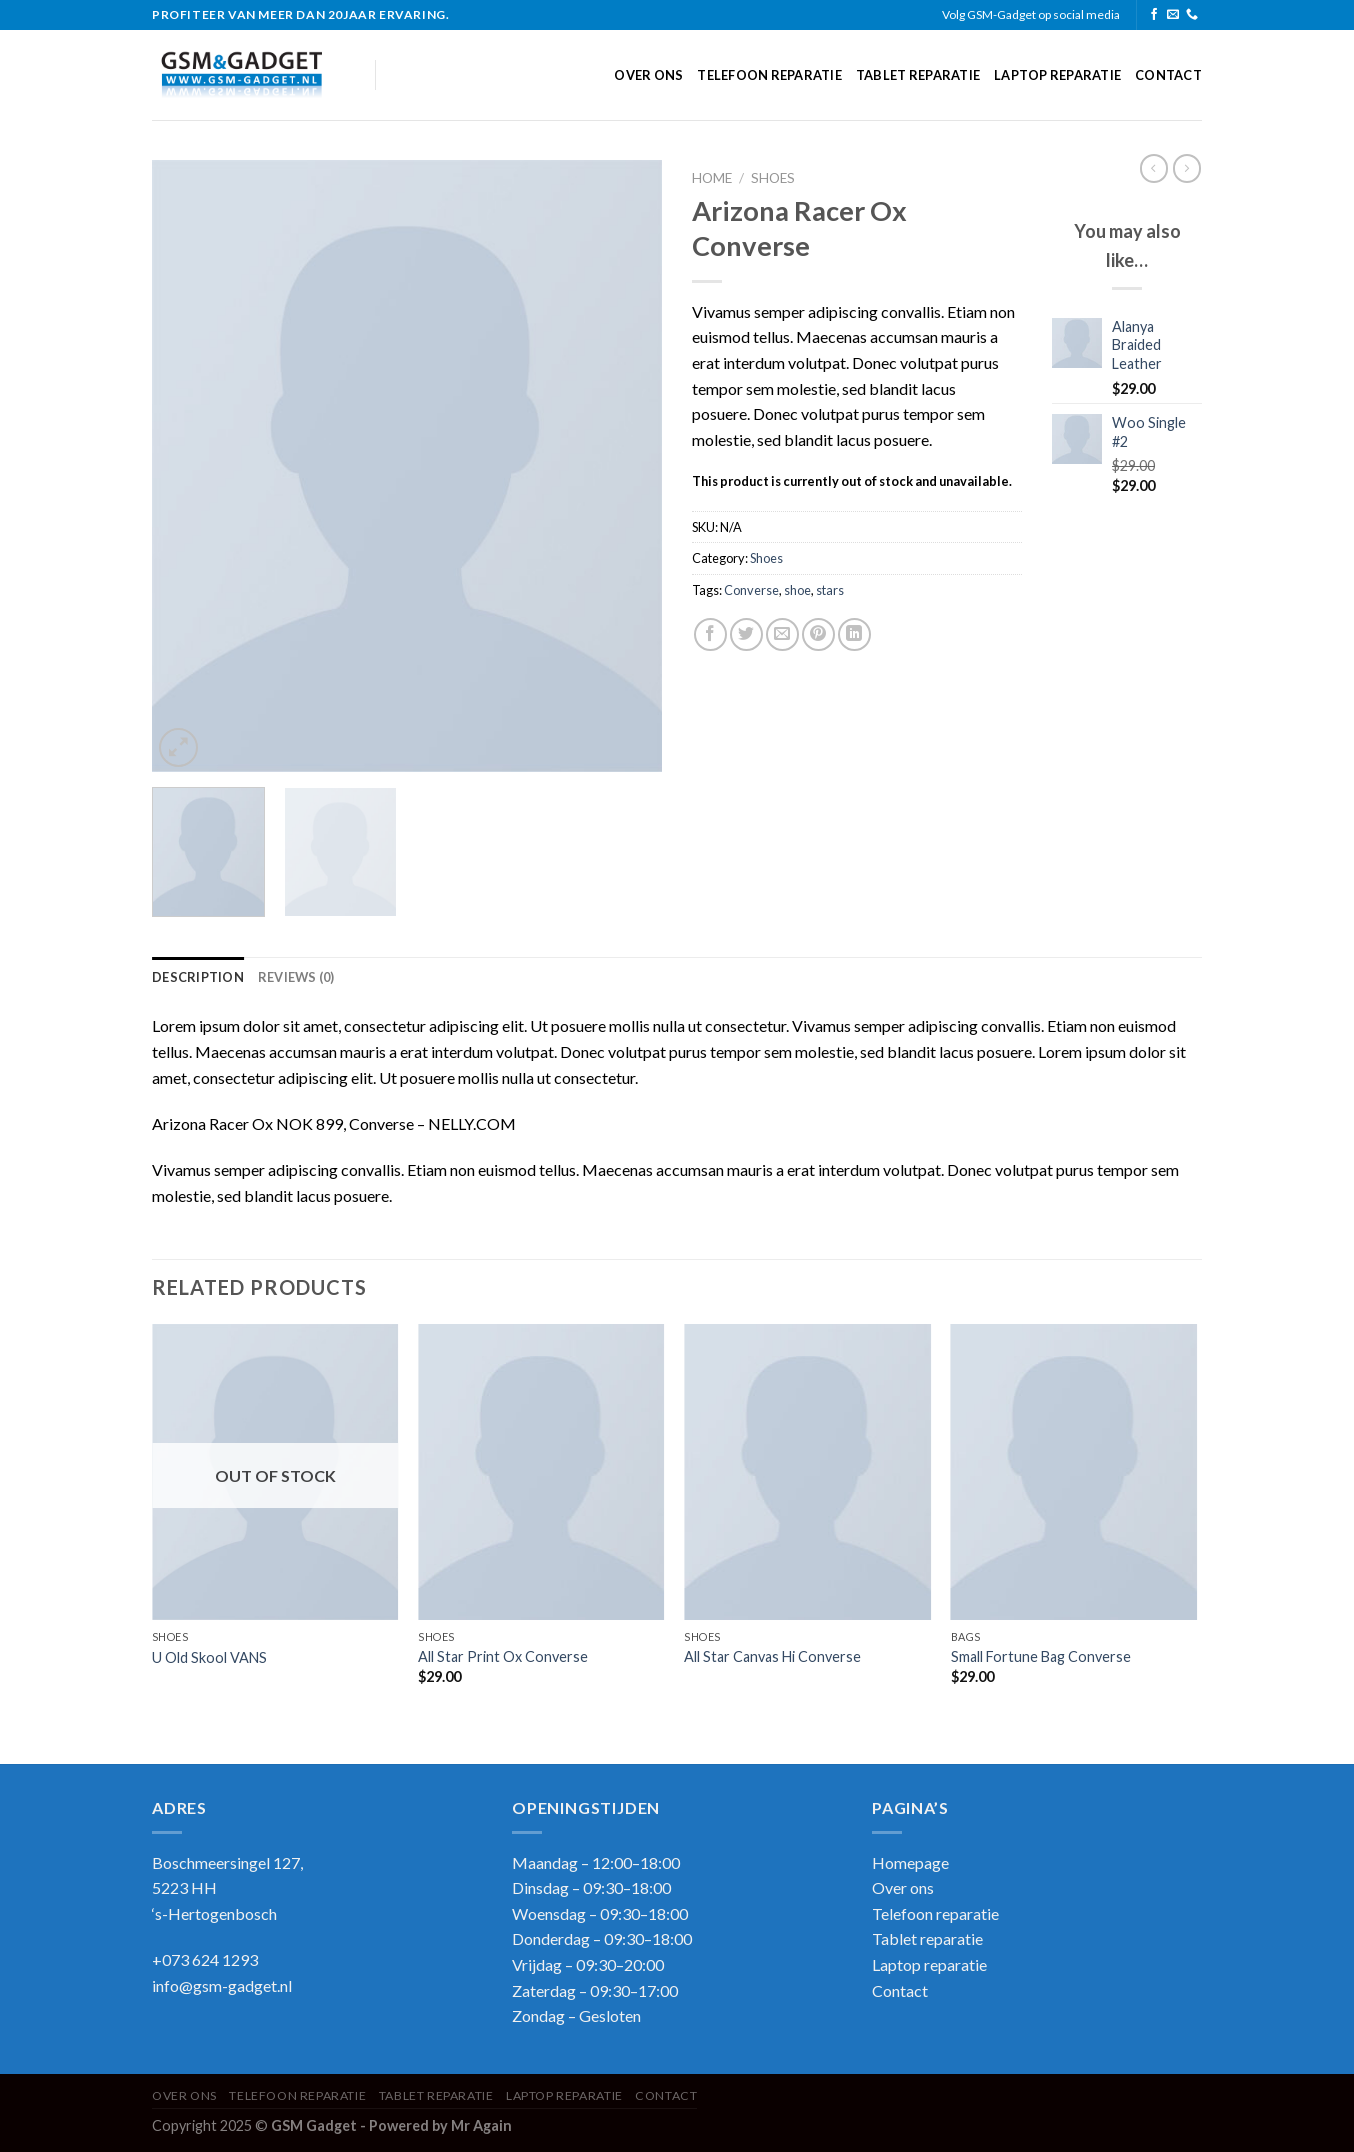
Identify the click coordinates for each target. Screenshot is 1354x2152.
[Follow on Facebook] (1154, 15)
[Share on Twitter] (746, 634)
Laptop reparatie (1057, 75)
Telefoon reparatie (769, 75)
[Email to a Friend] (782, 634)
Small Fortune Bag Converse (1041, 1656)
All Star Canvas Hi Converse (772, 1656)
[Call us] (1192, 15)
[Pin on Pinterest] (818, 634)
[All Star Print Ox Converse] (541, 1472)
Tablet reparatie (918, 75)
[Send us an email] (1173, 15)
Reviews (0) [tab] (296, 977)
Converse (751, 590)
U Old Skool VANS (209, 1657)
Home (712, 178)
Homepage (910, 1862)
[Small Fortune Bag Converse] (1074, 1472)
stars (830, 590)
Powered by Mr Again (440, 2125)
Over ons (648, 75)
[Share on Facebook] (710, 634)
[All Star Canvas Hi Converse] (807, 1472)
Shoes (773, 178)
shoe (797, 590)
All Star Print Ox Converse (503, 1656)
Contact (1168, 75)
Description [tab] (198, 977)
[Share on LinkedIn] (854, 634)
